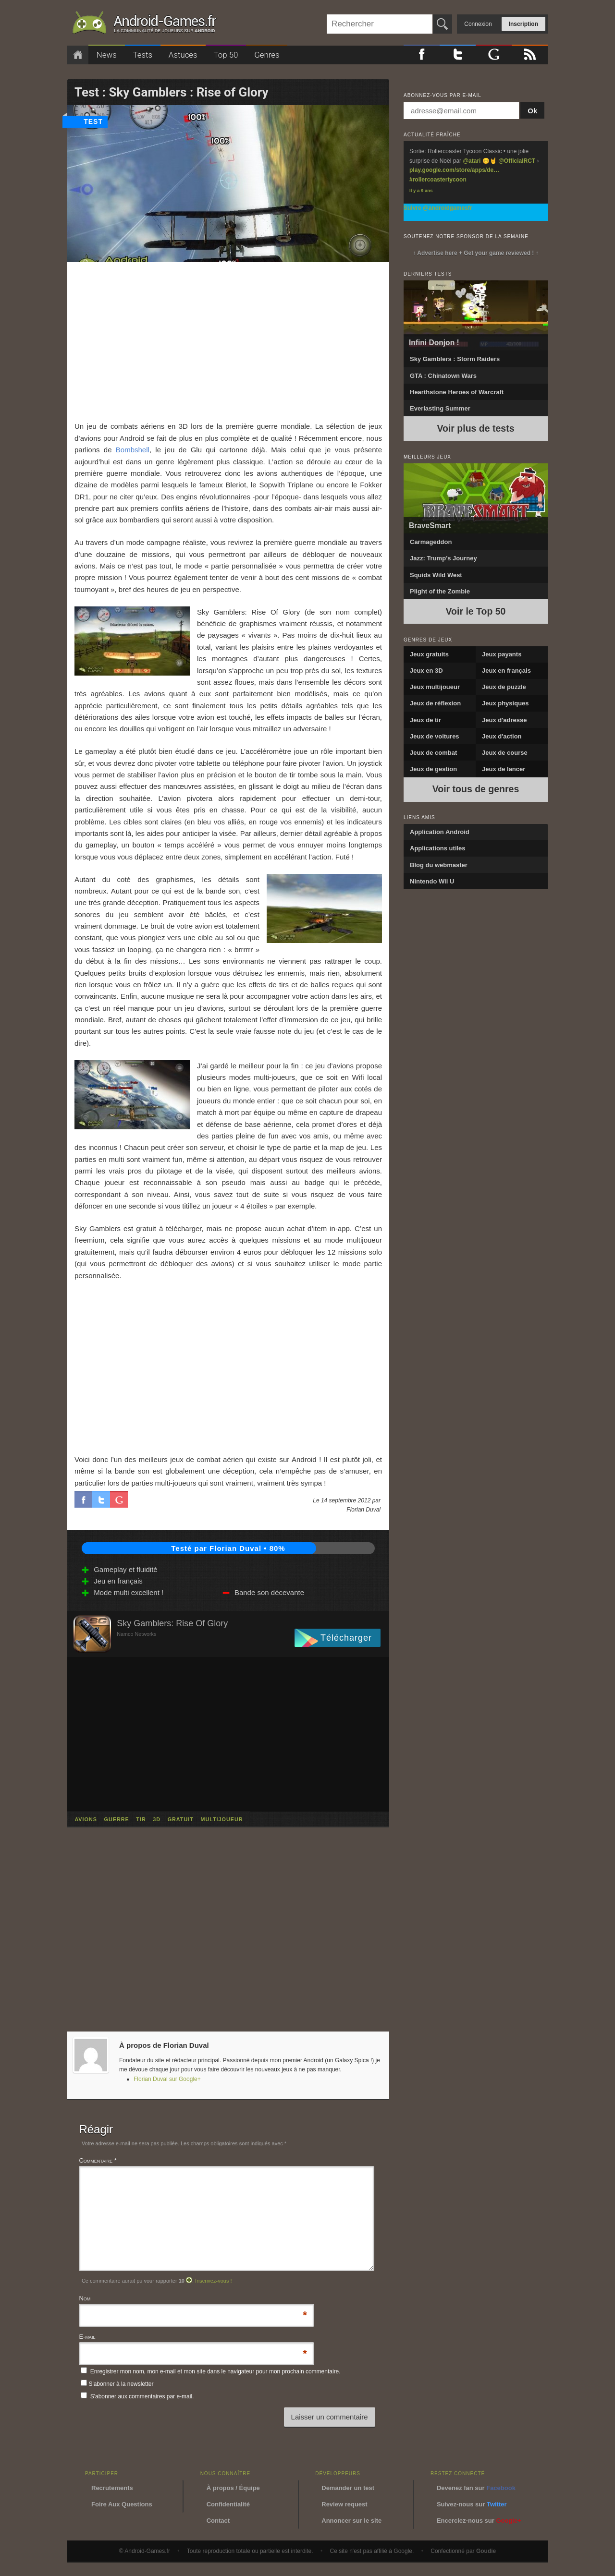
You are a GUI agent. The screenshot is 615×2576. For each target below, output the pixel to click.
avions (85, 1819)
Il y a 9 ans (421, 190)
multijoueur (221, 1819)
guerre (116, 1819)
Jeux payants (501, 654)
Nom (84, 2299)
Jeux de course (505, 752)
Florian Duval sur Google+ (167, 2079)
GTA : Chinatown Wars (443, 375)
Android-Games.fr (144, 24)
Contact (218, 2520)
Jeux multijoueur (435, 686)
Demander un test (347, 2487)
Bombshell (132, 450)
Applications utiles (438, 848)
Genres (266, 55)
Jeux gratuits (429, 654)
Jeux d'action (502, 736)
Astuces (183, 55)
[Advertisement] (228, 341)
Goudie (486, 2551)
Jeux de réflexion (435, 703)
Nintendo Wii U (432, 881)
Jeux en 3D (426, 670)
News (107, 55)
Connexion (478, 24)
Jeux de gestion (433, 769)
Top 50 (225, 55)
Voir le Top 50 (476, 611)
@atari (471, 160)
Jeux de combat (433, 752)
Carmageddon (431, 541)
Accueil (77, 55)
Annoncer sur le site (351, 2520)
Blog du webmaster (438, 865)
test (93, 121)
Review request (344, 2504)
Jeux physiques (505, 703)
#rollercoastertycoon (438, 179)
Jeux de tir (425, 720)
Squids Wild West (436, 575)
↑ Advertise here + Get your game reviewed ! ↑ (475, 253)
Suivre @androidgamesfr (438, 208)
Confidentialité (228, 2504)
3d (156, 1819)
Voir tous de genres (475, 789)
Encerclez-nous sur (479, 2520)
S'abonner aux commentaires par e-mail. (137, 2396)
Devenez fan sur (476, 2487)
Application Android (439, 831)
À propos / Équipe (233, 2487)
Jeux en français (506, 670)
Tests (143, 55)
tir (141, 1819)
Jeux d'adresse (504, 720)
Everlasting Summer (440, 408)
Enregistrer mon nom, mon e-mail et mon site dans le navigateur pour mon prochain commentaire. (215, 2371)
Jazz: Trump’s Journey (443, 558)
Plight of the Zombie (440, 591)
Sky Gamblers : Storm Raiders (455, 359)
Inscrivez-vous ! (213, 2281)
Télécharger (346, 1638)
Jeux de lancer (503, 769)
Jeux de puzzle (504, 686)
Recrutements (112, 2487)
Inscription (523, 24)
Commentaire (97, 2160)
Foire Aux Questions (121, 2504)
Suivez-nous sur (472, 2504)
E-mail (87, 2337)
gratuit (181, 1819)
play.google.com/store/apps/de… (454, 170)
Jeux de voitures (434, 736)
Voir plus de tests (475, 428)
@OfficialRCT (516, 160)
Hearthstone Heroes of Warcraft (457, 392)
